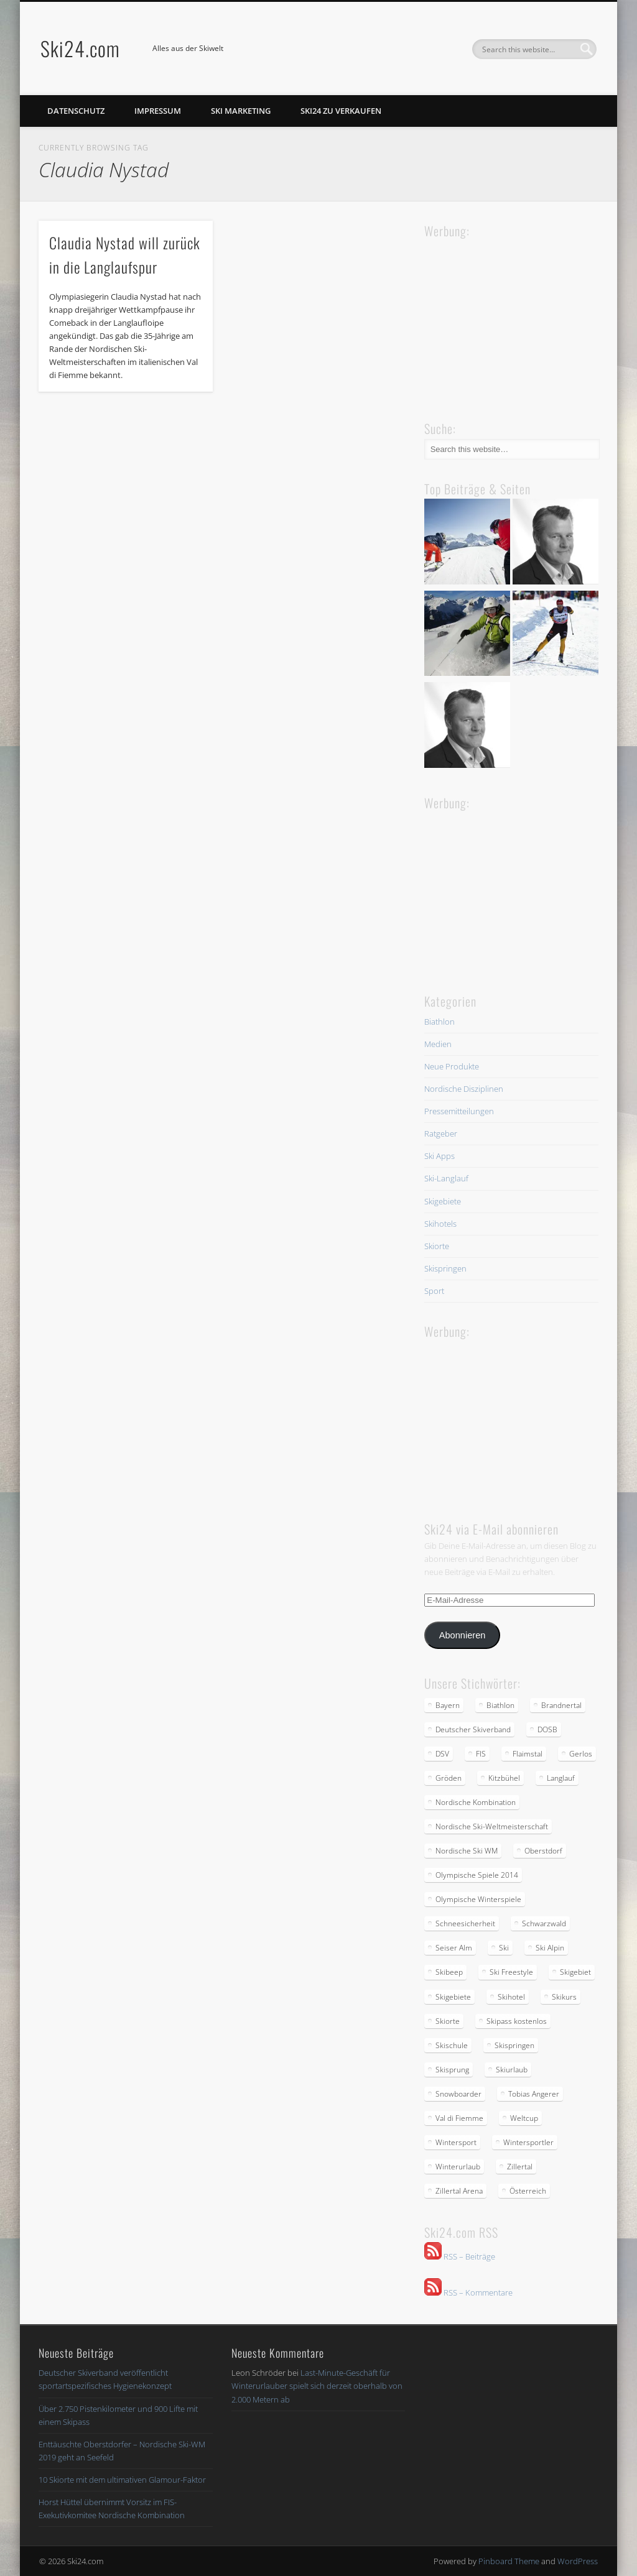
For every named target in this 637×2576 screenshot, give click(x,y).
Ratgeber (440, 1133)
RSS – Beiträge (459, 2256)
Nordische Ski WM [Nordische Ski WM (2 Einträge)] (466, 1850)
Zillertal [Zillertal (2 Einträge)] (519, 2166)
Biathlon (439, 1021)
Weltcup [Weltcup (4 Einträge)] (524, 2118)
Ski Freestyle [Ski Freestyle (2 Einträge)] (511, 1972)
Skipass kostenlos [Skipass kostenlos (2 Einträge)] (516, 2021)
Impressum (157, 110)
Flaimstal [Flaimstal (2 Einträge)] (527, 1753)
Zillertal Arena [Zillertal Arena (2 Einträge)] (459, 2191)
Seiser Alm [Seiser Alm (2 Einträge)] (453, 1947)
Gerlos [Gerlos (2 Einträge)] (580, 1753)
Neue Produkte (451, 1066)
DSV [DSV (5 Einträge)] (442, 1753)
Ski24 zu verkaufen (340, 110)
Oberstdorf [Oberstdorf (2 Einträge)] (543, 1850)
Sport (434, 1290)
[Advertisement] (517, 318)
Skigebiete (442, 1201)
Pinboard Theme (508, 2561)
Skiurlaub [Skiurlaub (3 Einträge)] (512, 2069)
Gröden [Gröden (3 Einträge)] (448, 1778)
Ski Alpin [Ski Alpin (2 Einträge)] (550, 1947)
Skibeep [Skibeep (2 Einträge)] (449, 1972)
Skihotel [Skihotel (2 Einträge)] (511, 1997)
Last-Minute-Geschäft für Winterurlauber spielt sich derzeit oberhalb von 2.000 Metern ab (316, 2385)
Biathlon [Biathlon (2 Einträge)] (500, 1705)
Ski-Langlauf (446, 1178)
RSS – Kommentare (468, 2292)
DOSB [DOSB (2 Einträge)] (547, 1729)
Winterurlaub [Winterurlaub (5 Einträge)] (457, 2166)
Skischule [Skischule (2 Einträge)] (451, 2045)
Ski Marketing (241, 110)
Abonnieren (462, 1635)
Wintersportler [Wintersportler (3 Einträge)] (528, 2142)
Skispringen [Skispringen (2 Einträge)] (514, 2045)
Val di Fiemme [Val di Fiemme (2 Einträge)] (459, 2118)
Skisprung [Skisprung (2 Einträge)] (452, 2069)
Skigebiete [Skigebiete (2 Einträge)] (453, 1997)
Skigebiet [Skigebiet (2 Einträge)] (575, 1972)
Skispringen (445, 1268)
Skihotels (440, 1223)
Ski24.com (80, 48)
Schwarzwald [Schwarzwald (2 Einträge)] (544, 1923)
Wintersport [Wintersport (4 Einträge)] (456, 2142)
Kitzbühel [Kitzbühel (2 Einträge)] (504, 1778)
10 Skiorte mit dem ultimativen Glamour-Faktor (122, 2479)
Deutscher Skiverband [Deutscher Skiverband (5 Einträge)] (473, 1729)
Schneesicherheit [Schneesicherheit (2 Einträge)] (465, 1923)
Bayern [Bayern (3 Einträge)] (447, 1705)
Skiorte (436, 1246)
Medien (438, 1044)
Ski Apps (439, 1155)
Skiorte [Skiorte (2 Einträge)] (447, 2021)
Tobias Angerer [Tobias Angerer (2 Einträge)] (533, 2094)
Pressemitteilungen (459, 1111)
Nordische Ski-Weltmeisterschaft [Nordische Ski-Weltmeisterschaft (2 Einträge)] (491, 1826)
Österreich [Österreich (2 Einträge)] (527, 2191)
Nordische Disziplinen (463, 1088)
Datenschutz (76, 110)
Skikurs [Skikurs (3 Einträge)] (564, 1997)
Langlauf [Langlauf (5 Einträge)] (561, 1778)
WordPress (577, 2561)
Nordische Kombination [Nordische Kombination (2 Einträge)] (475, 1802)
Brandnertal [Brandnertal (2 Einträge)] (561, 1705)
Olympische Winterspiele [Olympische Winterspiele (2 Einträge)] (478, 1899)
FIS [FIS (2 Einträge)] (481, 1753)
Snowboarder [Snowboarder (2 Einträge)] (458, 2094)
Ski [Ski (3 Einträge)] (504, 1947)
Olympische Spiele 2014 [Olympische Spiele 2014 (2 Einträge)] (476, 1875)
